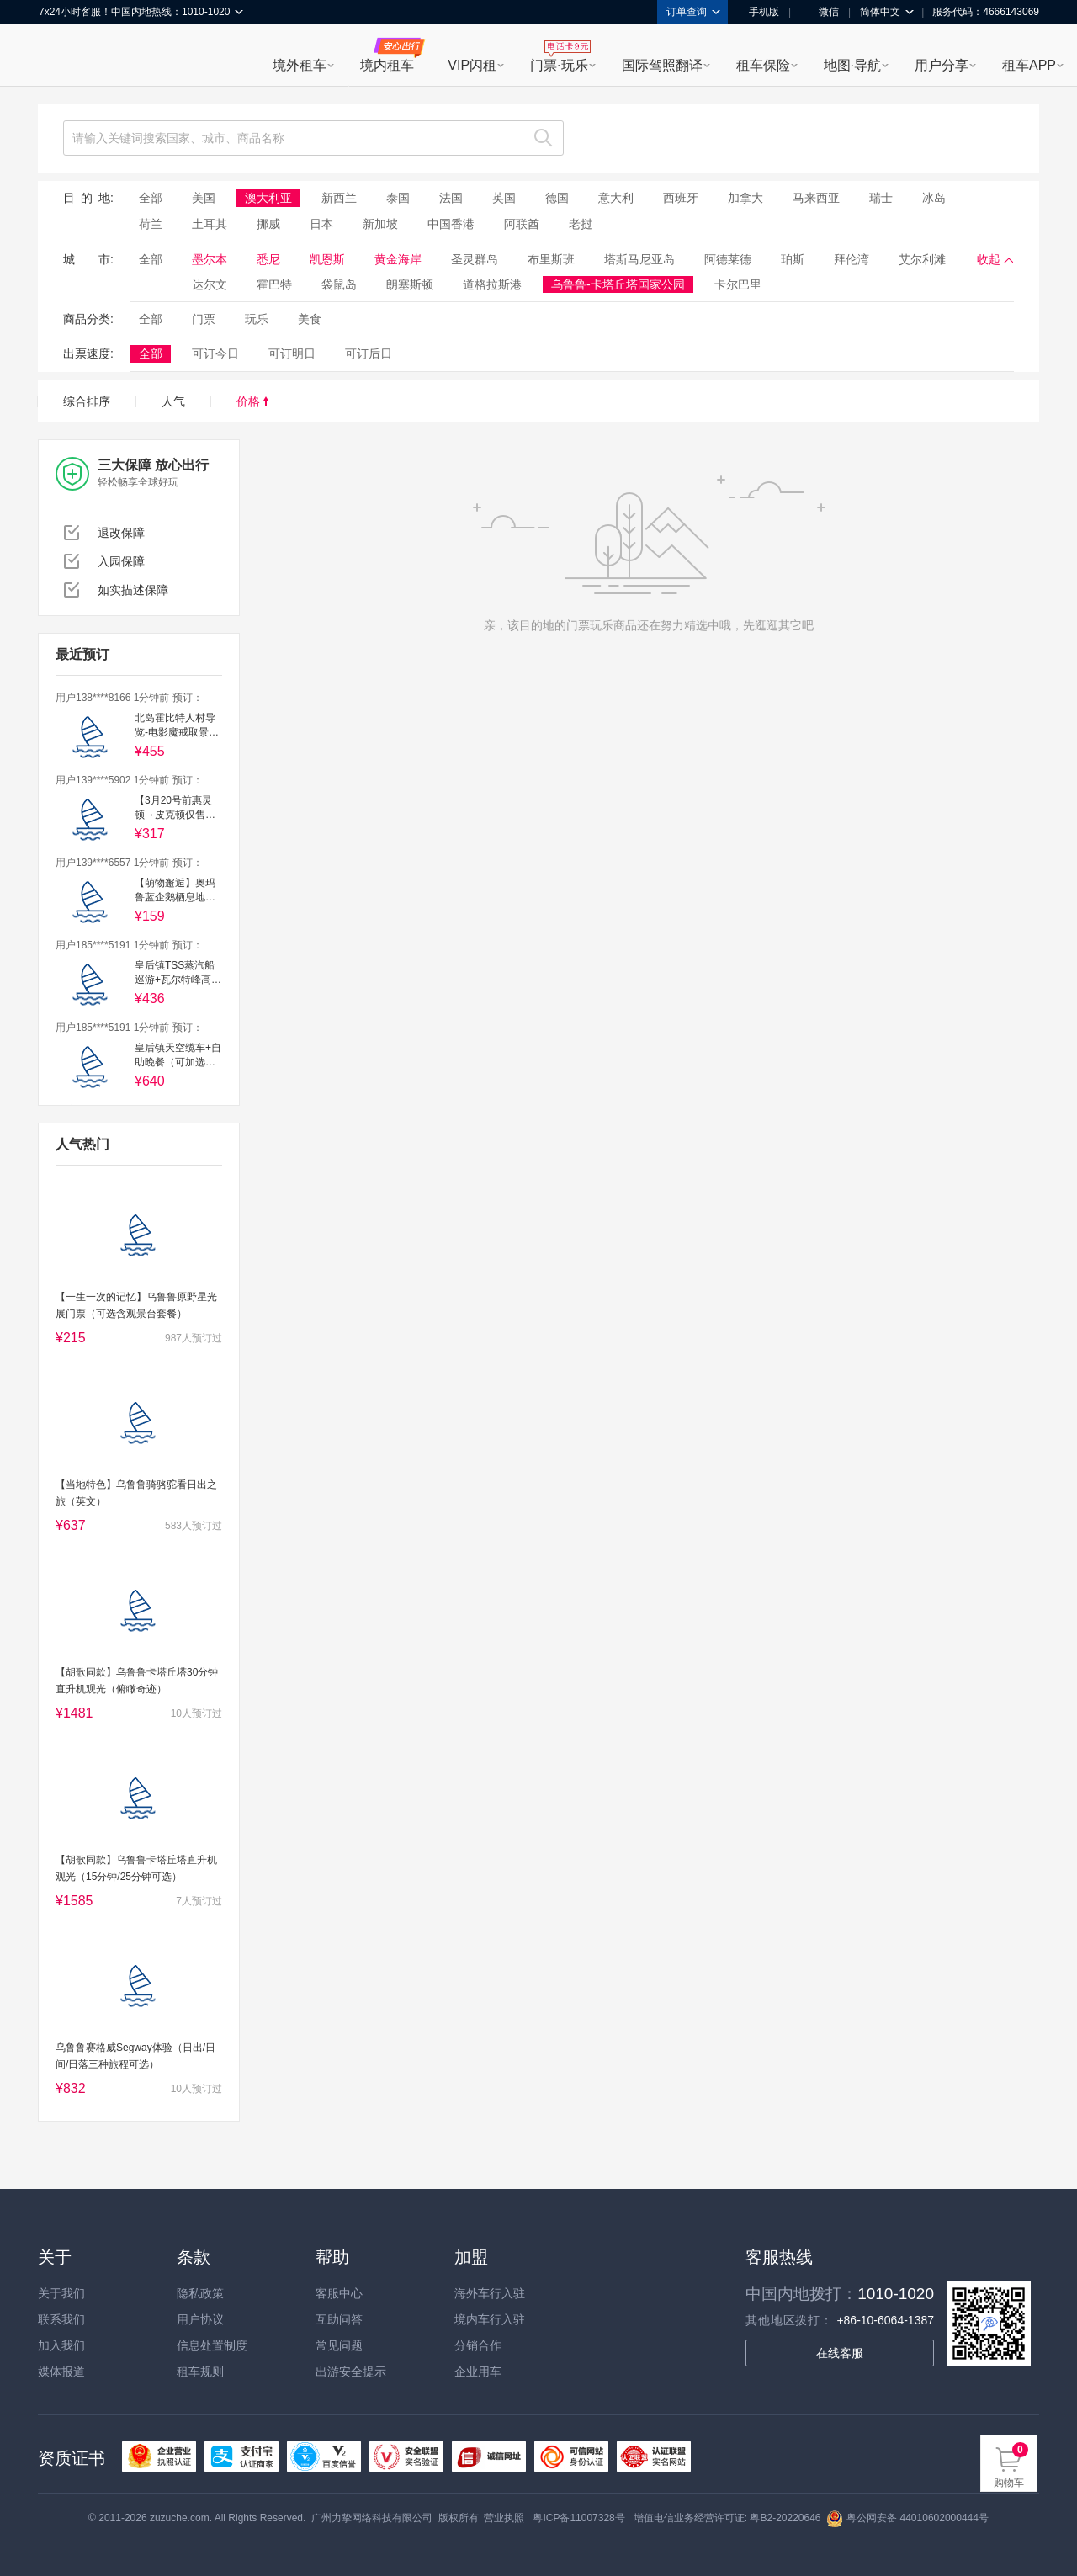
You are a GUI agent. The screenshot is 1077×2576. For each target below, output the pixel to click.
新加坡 (380, 224)
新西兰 (339, 197)
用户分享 (941, 65)
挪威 (268, 224)
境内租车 (387, 65)
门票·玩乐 (558, 65)
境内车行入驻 (489, 2319)
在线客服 (839, 2353)
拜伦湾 (851, 259)
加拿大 (745, 197)
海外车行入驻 (489, 2293)
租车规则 (200, 2371)
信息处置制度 (212, 2345)
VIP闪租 (472, 65)
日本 (321, 224)
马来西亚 (816, 197)
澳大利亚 (268, 197)
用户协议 (200, 2319)
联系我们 (61, 2319)
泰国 (398, 197)
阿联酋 (521, 224)
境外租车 (299, 65)
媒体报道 (61, 2371)
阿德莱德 (727, 259)
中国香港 (451, 224)
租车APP (1029, 65)
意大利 (616, 197)
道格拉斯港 (492, 284)
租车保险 (763, 65)
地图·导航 (852, 65)
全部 (150, 197)
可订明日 (292, 353)
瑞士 (881, 197)
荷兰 (150, 224)
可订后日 (368, 353)
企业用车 (477, 2371)
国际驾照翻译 (662, 65)
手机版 (758, 12)
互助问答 (339, 2319)
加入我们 (61, 2345)
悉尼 (268, 259)
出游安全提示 (351, 2371)
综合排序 (86, 401)
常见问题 (339, 2345)
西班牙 (680, 197)
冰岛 (934, 197)
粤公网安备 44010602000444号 (907, 2518)
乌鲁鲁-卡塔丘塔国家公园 (618, 284)
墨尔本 (209, 259)
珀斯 (792, 259)
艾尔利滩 (922, 259)
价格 (252, 401)
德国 (557, 197)
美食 (309, 319)
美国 (203, 197)
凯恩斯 (327, 259)
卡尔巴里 (737, 284)
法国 (451, 197)
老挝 (580, 224)
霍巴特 (274, 284)
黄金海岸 (398, 259)
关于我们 (61, 2293)
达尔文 (209, 284)
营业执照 (504, 2518)
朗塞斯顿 (409, 284)
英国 (504, 197)
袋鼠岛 (339, 284)
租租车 (59, 56)
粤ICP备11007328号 (578, 2518)
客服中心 (339, 2293)
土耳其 (209, 224)
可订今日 (215, 353)
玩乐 (256, 319)
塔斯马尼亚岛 (639, 259)
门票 (203, 319)
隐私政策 (200, 2293)
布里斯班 (551, 259)
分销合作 (477, 2345)
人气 (173, 401)
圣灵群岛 (474, 259)
